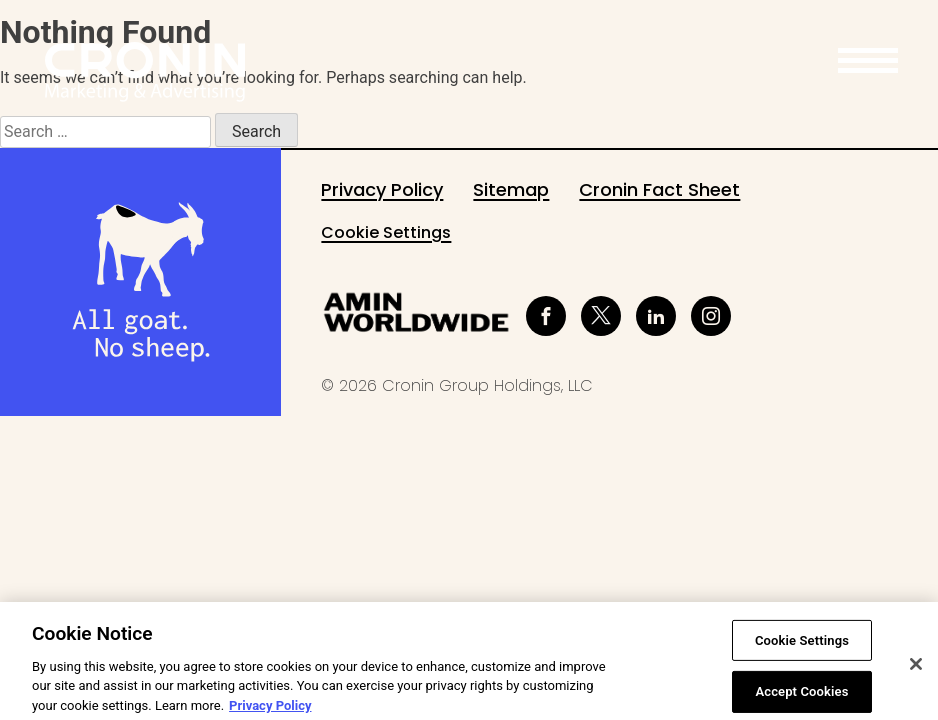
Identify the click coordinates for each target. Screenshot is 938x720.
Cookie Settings (386, 232)
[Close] (916, 677)
